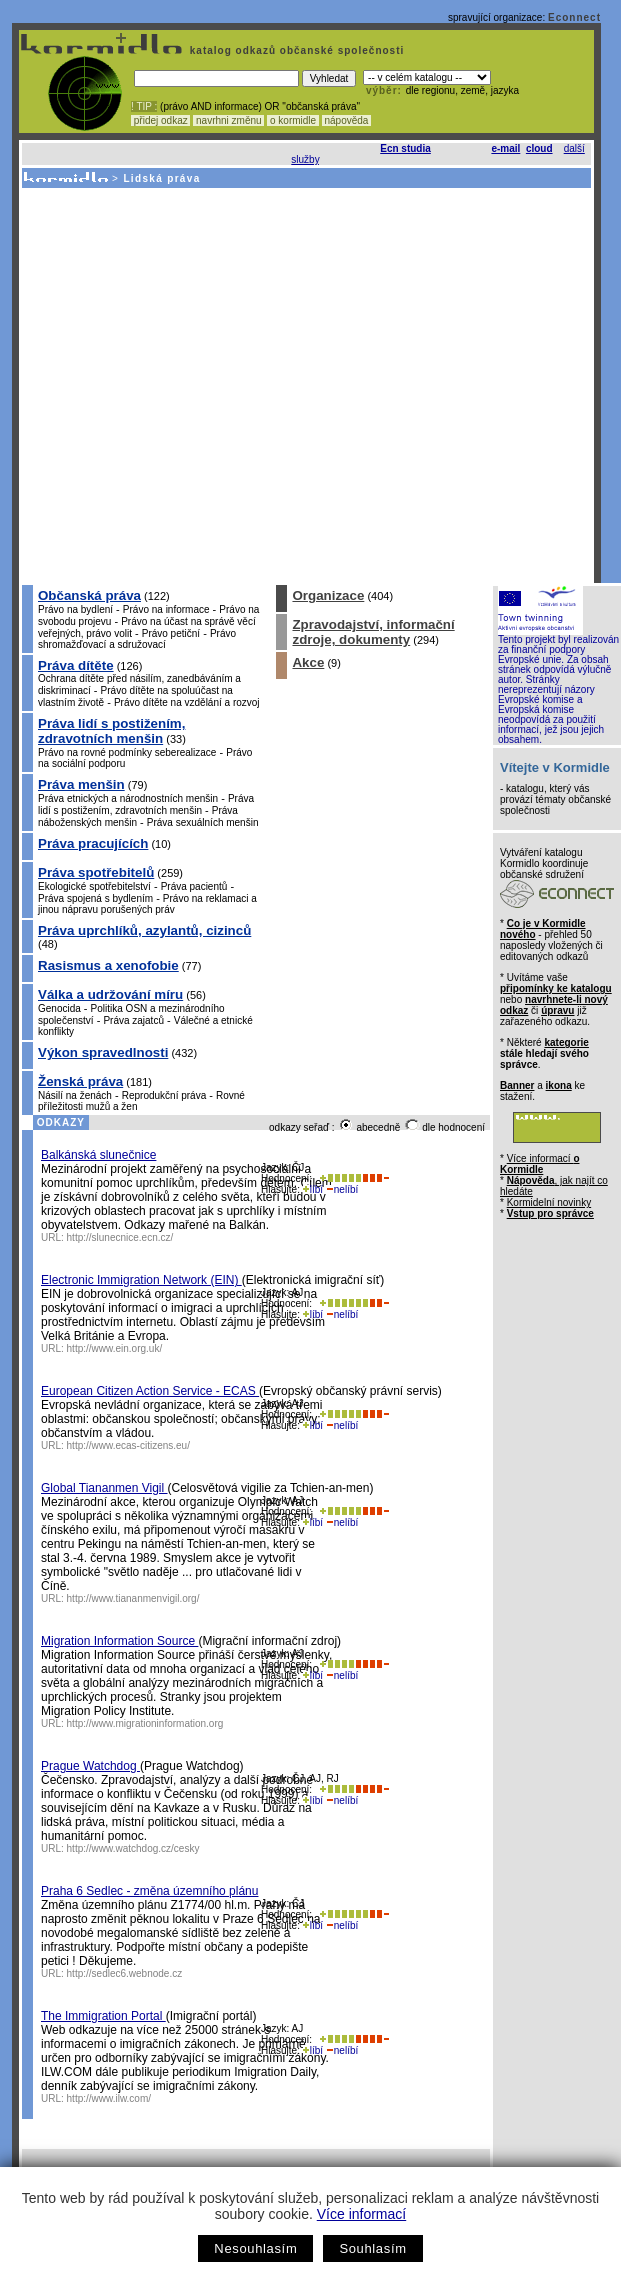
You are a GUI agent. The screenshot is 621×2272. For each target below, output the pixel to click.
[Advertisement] (187, 385)
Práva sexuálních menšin (203, 822)
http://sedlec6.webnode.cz (125, 1973)
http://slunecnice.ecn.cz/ (120, 1237)
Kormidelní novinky (549, 1202)
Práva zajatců (133, 1020)
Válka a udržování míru (110, 994)
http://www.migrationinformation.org (145, 1723)
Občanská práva (89, 595)
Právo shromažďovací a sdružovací (137, 639)
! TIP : (144, 106)
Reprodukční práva (164, 1095)
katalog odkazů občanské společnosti (295, 50)
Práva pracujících (93, 843)
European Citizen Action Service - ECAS (150, 1391)
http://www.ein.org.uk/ (115, 1348)
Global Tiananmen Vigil (104, 1488)
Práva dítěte (76, 665)
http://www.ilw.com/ (109, 2098)
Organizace (328, 595)
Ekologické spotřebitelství (94, 886)
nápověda (347, 120)
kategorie (566, 1042)
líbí (313, 1189)
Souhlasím (372, 2248)
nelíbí (342, 1189)
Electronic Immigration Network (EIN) (141, 1280)
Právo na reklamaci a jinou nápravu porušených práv (147, 904)
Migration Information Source (119, 1641)
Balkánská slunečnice (98, 1155)
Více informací (361, 2214)
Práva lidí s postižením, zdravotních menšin (111, 731)
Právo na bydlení (75, 609)
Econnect (574, 17)
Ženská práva (80, 1081)
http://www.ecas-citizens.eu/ (128, 1445)
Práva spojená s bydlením (95, 898)
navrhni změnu (228, 120)
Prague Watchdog (90, 1766)
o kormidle (293, 120)
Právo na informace (166, 609)
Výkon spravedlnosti (103, 1052)
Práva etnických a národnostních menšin (128, 798)
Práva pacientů (194, 886)
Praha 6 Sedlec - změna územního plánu (149, 1891)
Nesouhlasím (255, 2248)
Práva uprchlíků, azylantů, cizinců (144, 930)
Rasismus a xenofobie (108, 965)
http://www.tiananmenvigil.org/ (133, 1598)
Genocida (59, 1008)
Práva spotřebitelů (96, 872)
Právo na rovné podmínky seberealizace (127, 752)
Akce (308, 662)
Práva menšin (81, 784)
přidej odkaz (160, 120)
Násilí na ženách (75, 1095)
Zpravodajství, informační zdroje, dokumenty (373, 632)
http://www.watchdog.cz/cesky (133, 1848)
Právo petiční (171, 633)
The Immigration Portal (103, 2016)
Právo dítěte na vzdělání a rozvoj (187, 702)
